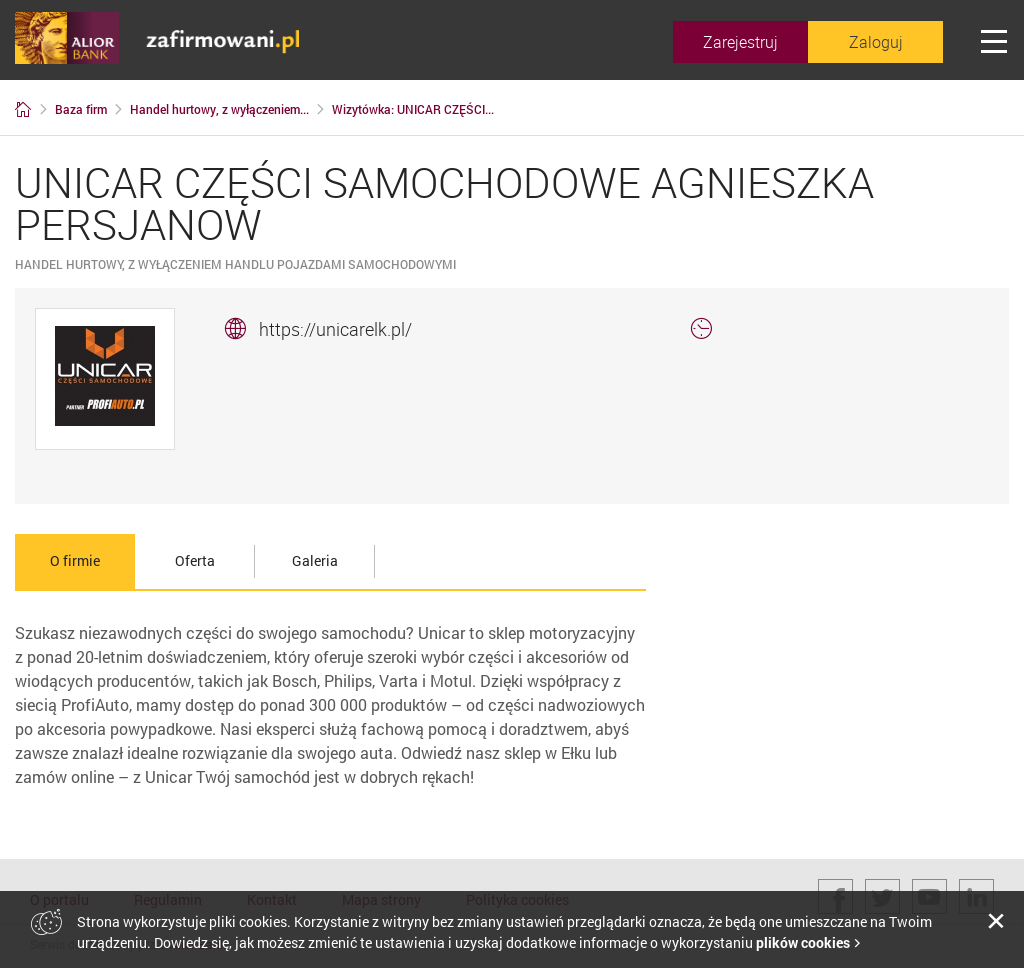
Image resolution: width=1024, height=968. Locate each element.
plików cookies (803, 942)
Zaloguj (876, 42)
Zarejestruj (740, 42)
